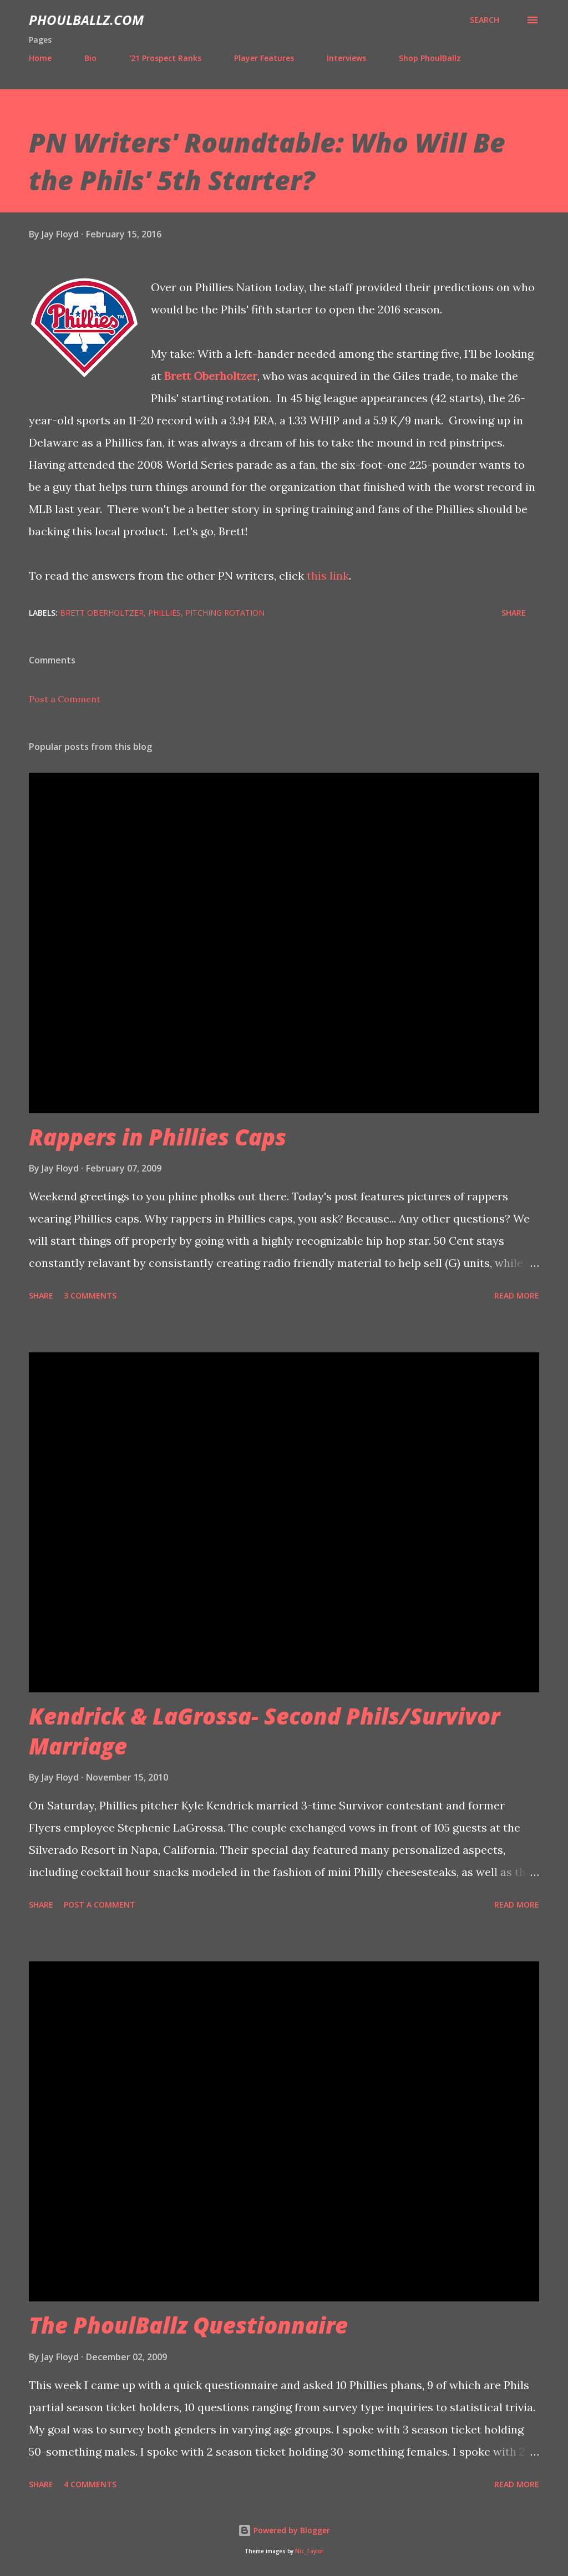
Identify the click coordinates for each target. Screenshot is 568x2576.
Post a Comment (64, 698)
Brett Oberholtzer (210, 376)
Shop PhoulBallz (430, 58)
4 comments (90, 2484)
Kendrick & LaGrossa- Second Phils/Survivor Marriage (264, 1731)
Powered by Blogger (284, 2530)
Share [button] (513, 612)
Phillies (164, 612)
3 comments (90, 1295)
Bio (90, 58)
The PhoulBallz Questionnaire (188, 2325)
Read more (516, 1295)
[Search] (484, 20)
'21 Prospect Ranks (165, 58)
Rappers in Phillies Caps (157, 1137)
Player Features (264, 58)
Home (40, 58)
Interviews (346, 58)
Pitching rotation (225, 612)
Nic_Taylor (309, 2551)
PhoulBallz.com (86, 20)
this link (328, 575)
